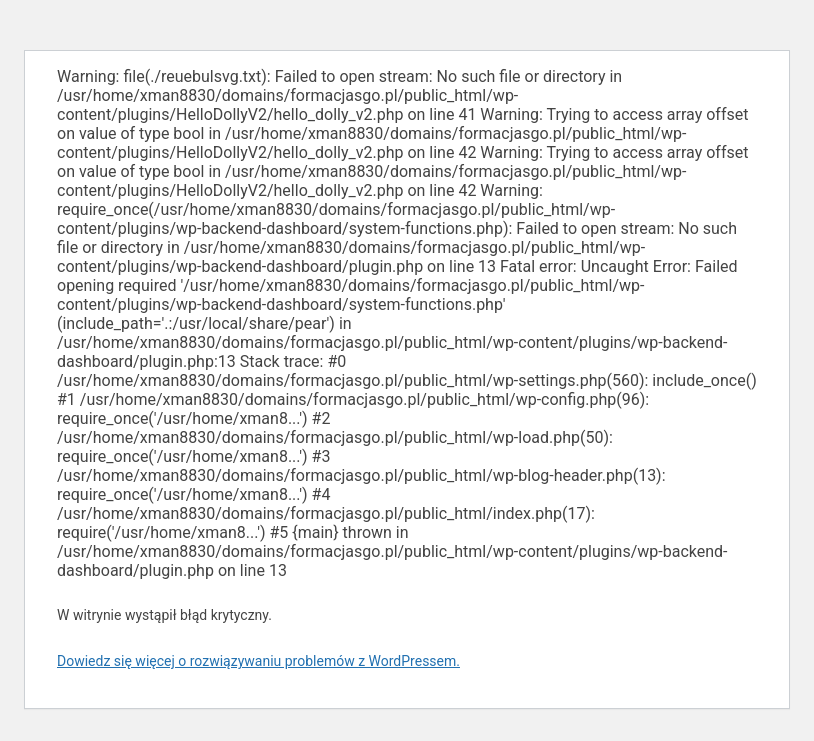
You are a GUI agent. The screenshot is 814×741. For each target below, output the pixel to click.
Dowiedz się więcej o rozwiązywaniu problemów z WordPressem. (258, 661)
